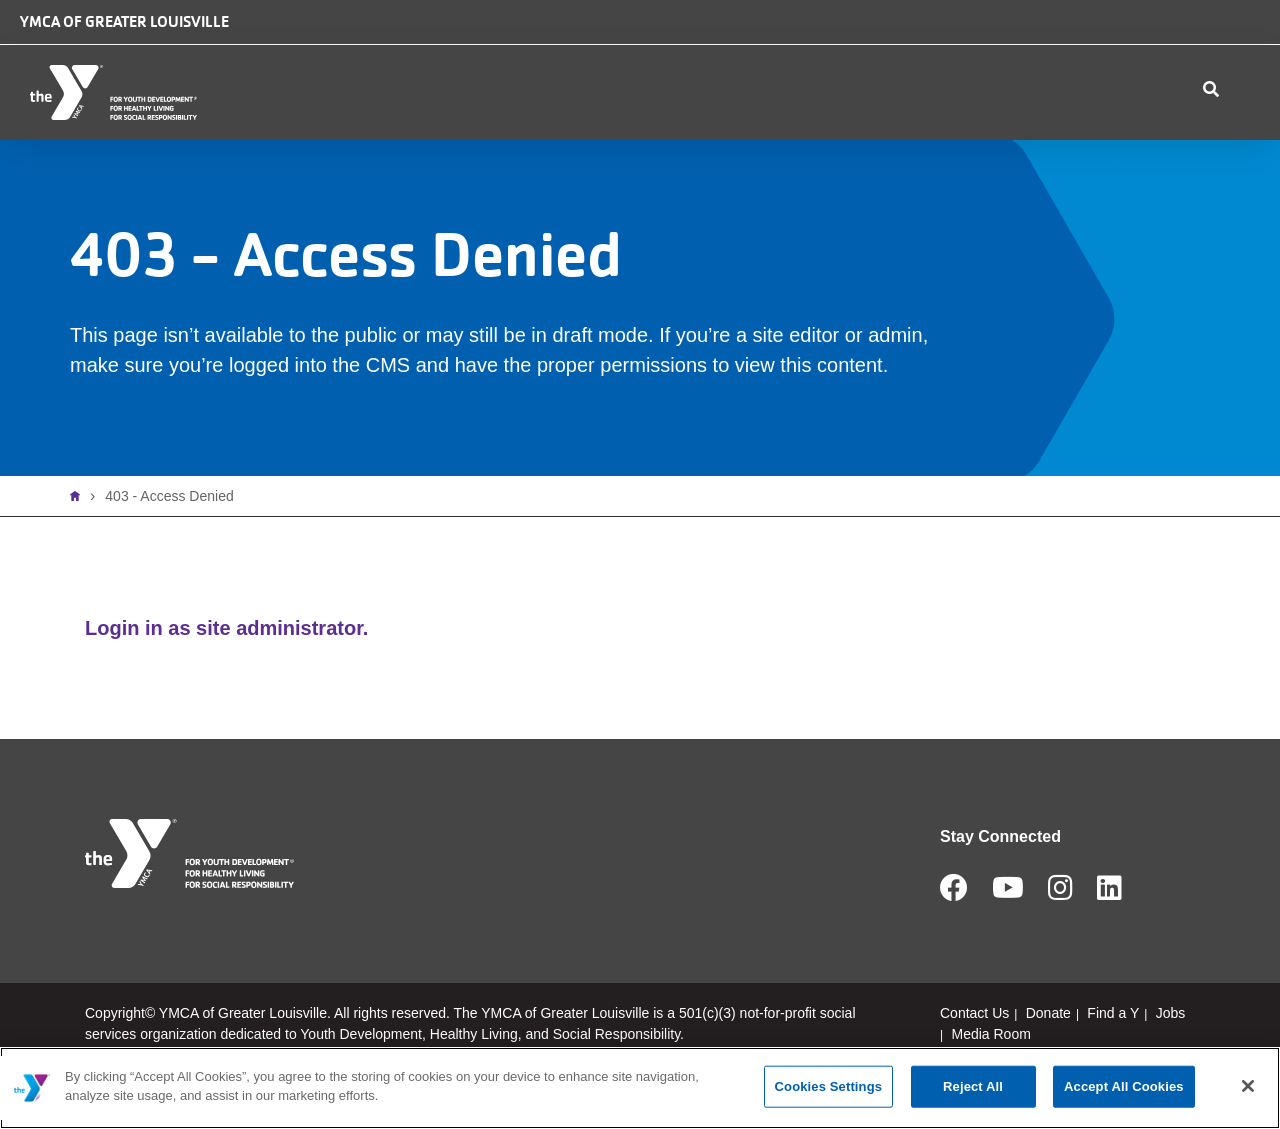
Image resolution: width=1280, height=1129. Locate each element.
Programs (707, 140)
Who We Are (315, 140)
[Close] (1248, 1086)
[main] (640, 1088)
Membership (576, 140)
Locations (445, 140)
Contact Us (949, 140)
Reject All (973, 1086)
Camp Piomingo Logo (742, 41)
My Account (1167, 140)
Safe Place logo (873, 31)
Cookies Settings (829, 1086)
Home (80, 544)
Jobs (1087, 46)
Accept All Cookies (1124, 1086)
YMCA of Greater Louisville (124, 21)
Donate (993, 46)
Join (1244, 140)
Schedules (829, 140)
